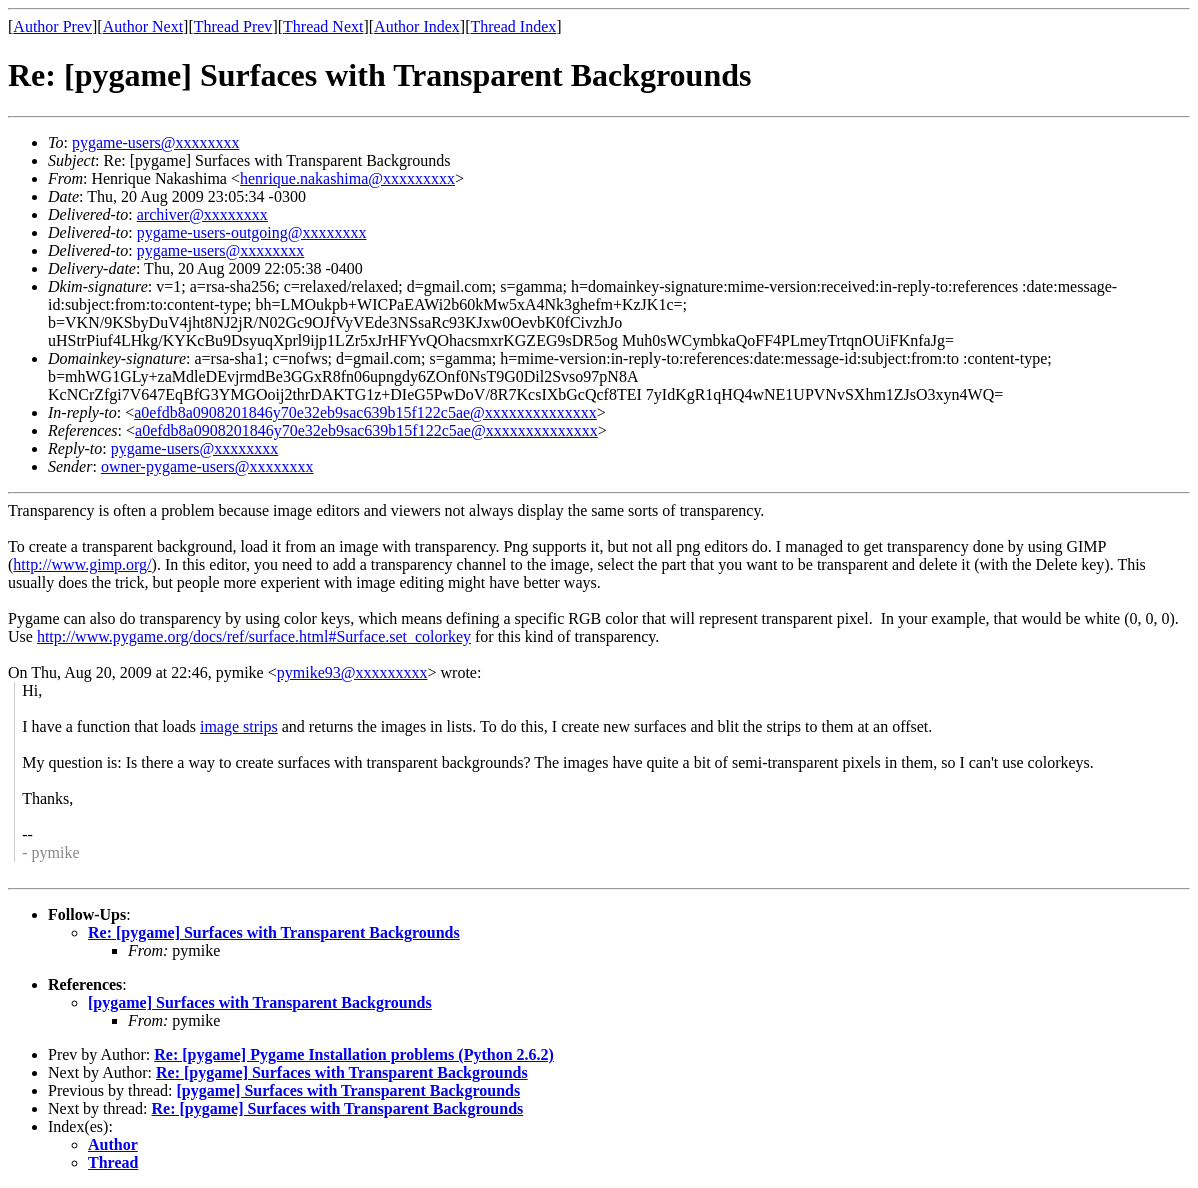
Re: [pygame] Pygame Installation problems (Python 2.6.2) (354, 1054)
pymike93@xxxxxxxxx (352, 672)
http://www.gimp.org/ (82, 564)
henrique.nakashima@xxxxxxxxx (347, 178)
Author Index (417, 26)
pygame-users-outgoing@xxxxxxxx (252, 232)
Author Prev (52, 26)
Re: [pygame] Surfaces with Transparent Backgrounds (274, 932)
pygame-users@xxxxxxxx (156, 142)
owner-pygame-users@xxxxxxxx (207, 466)
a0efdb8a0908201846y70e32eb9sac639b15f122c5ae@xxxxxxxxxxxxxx (365, 412)
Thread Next (323, 26)
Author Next (143, 26)
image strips (239, 726)
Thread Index (514, 26)
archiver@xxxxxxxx (202, 214)
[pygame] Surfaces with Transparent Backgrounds (260, 1002)
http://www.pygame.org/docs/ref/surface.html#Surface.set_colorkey (254, 636)
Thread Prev (233, 26)
